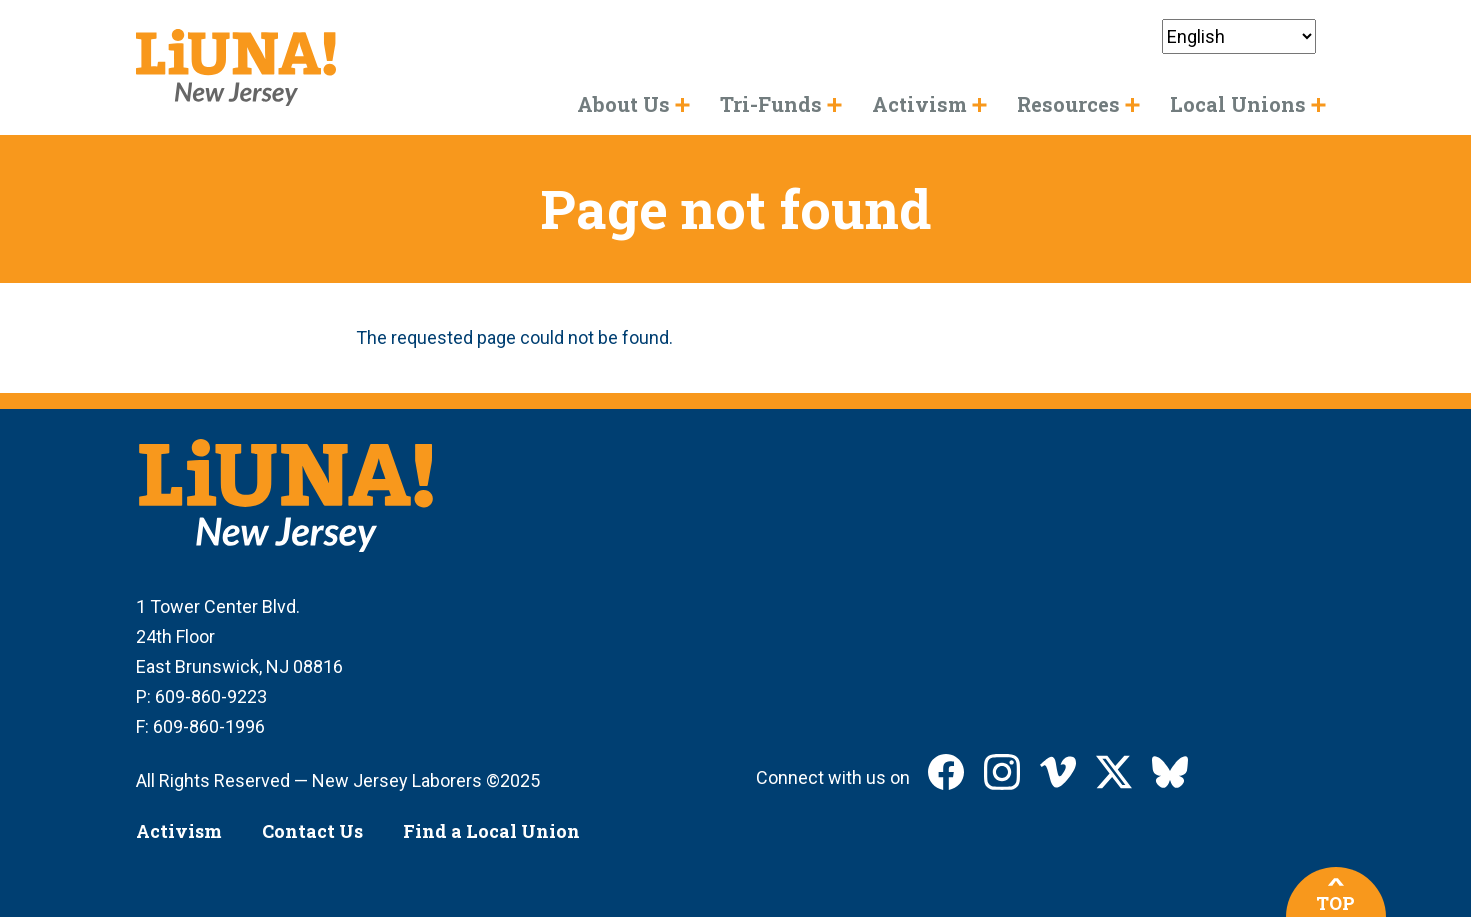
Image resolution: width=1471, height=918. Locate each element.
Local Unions (1238, 104)
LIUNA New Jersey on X (1114, 772)
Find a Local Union (491, 831)
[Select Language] (1239, 36)
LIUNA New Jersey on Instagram (1002, 772)
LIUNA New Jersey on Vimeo (1058, 772)
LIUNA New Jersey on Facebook (946, 772)
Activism (179, 831)
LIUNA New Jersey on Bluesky (1170, 772)
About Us (623, 104)
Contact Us (312, 831)
